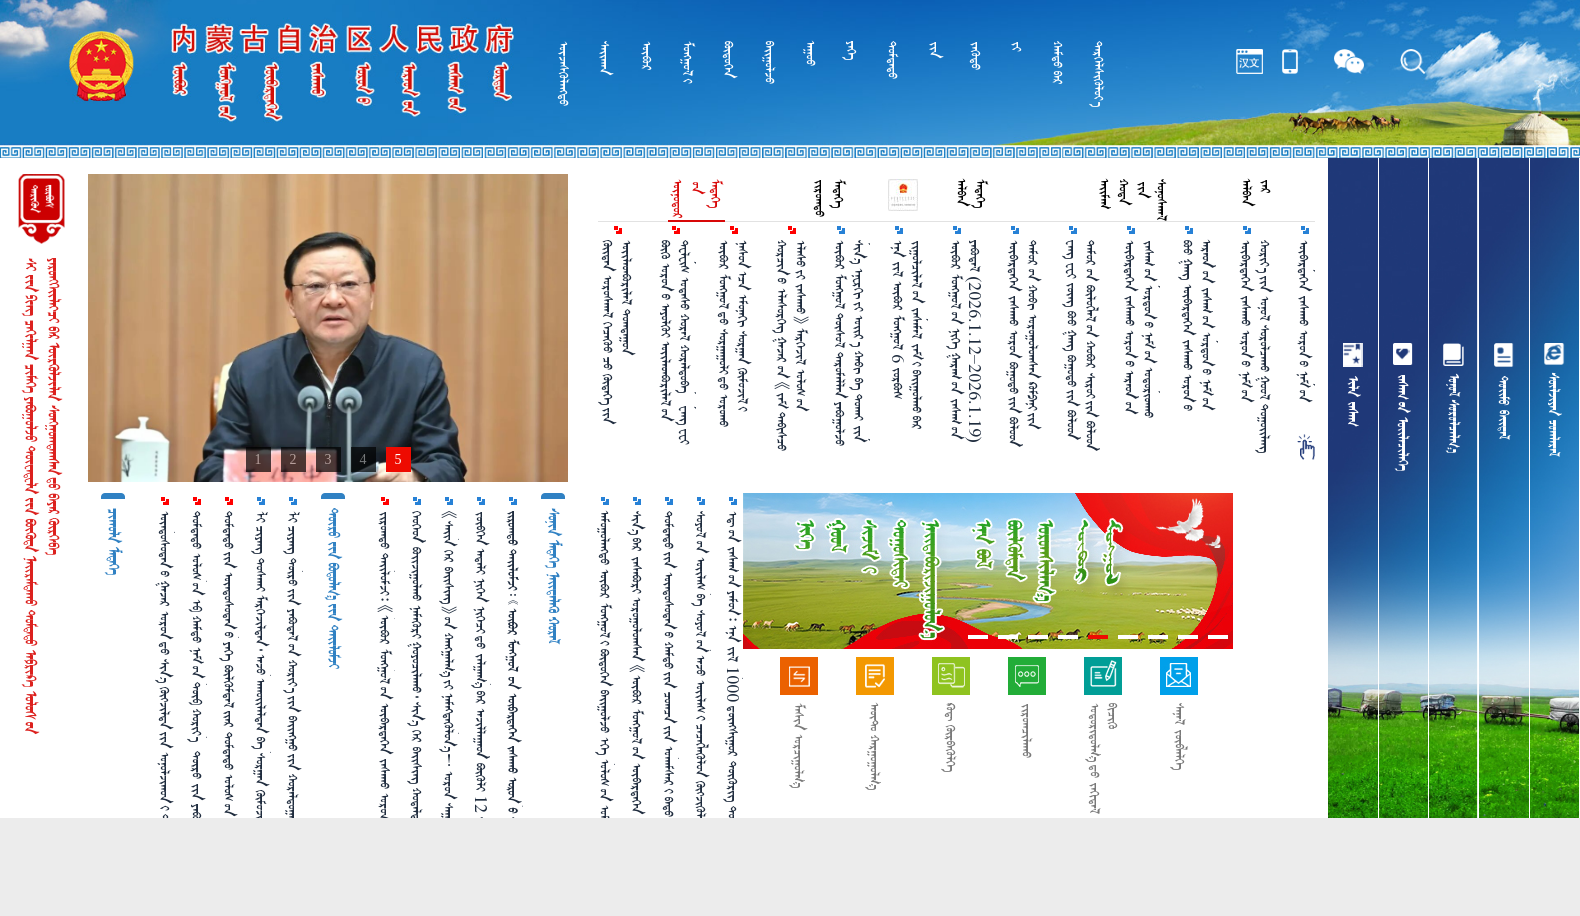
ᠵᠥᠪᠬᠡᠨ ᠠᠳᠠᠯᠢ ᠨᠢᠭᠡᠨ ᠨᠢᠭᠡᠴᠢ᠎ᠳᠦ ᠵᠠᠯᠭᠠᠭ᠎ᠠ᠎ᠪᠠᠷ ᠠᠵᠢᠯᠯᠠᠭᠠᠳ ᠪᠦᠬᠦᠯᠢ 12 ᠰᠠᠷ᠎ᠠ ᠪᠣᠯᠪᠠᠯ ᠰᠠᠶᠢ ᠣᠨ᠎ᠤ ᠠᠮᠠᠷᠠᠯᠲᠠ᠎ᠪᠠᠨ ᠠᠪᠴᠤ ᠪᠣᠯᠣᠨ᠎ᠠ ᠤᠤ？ (481, 691)
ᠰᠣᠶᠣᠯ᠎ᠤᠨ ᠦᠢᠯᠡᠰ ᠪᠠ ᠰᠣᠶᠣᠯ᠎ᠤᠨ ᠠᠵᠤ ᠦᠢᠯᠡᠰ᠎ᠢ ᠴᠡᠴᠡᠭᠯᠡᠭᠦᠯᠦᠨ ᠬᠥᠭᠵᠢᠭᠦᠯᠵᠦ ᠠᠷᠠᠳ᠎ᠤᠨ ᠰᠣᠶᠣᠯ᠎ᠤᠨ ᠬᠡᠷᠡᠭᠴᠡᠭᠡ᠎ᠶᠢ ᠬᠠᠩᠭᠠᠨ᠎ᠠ (701, 696)
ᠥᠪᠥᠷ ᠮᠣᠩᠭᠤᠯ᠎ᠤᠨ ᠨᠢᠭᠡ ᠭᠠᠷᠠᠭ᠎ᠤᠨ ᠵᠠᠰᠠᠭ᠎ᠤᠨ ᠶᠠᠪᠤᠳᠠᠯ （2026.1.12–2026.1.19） (965, 341)
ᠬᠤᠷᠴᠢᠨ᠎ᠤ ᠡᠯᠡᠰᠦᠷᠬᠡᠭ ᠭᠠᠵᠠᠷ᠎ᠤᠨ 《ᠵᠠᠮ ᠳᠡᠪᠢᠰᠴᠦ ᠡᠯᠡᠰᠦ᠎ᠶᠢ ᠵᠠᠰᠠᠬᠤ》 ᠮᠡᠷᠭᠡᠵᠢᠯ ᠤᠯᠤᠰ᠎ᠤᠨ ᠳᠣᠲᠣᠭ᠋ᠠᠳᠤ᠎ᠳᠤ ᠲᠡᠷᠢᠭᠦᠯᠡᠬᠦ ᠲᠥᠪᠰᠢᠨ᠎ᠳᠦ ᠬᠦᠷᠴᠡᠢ (792, 345)
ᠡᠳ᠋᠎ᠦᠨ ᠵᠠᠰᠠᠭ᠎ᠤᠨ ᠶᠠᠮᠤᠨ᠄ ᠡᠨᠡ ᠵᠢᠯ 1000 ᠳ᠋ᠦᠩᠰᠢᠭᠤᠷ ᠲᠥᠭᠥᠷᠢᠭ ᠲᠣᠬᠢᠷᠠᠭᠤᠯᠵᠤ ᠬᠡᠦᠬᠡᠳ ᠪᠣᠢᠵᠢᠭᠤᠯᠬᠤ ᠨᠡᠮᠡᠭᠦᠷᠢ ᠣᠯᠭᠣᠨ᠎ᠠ (733, 686)
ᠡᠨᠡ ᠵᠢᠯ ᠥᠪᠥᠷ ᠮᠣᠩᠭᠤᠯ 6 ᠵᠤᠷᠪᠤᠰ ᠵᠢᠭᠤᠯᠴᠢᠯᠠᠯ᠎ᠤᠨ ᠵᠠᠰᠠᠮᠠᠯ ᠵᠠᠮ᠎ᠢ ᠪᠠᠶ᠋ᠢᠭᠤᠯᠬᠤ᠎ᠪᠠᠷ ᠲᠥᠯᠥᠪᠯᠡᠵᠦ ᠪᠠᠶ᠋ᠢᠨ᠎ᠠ (908, 335)
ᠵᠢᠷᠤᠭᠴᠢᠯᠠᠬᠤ (1026, 730)
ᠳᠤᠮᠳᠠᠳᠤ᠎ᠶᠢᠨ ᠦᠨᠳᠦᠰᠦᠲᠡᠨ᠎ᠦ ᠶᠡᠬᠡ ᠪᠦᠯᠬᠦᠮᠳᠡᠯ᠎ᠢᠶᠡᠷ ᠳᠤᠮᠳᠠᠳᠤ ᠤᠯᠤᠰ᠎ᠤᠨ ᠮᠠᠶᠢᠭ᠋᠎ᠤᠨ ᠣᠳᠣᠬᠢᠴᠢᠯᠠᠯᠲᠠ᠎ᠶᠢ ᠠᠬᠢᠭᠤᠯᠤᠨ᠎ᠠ (229, 685)
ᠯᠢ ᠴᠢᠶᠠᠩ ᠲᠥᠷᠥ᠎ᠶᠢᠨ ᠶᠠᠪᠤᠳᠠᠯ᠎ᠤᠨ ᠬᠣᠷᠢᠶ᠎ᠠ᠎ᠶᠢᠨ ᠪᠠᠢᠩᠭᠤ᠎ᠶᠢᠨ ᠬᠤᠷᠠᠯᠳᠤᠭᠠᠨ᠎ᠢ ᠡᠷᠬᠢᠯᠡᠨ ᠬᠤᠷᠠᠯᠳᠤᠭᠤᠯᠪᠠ (293, 691)
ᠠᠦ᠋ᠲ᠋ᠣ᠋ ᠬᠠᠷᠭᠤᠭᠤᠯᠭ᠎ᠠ (874, 746)
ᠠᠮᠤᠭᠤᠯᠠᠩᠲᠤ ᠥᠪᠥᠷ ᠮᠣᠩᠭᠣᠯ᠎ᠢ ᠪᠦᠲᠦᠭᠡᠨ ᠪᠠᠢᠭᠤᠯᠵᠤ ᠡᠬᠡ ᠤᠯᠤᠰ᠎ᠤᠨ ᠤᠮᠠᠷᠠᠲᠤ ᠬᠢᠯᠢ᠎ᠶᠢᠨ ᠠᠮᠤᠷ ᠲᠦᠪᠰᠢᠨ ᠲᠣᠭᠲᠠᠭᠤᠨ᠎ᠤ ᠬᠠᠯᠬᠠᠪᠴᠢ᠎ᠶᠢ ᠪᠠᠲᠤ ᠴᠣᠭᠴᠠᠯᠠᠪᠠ (605, 697)
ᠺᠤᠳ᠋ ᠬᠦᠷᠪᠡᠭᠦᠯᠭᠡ (950, 737)
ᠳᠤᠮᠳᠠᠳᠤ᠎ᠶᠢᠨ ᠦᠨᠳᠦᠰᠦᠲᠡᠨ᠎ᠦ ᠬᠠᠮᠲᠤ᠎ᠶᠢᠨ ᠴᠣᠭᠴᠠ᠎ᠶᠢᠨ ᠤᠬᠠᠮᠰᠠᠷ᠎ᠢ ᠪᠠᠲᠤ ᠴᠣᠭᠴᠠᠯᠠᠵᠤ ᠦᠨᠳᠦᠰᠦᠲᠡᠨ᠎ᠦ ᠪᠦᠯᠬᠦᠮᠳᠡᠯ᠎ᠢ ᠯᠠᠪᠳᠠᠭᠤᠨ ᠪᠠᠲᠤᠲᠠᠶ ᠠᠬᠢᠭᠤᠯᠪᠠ (669, 689)
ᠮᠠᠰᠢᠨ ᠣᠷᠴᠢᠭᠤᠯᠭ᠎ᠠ (798, 745)
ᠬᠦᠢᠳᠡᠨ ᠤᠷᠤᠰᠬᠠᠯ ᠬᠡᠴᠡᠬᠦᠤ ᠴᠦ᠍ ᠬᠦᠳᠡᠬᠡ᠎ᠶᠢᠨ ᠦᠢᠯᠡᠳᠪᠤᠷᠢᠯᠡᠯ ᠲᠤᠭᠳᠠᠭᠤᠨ (617, 332)
